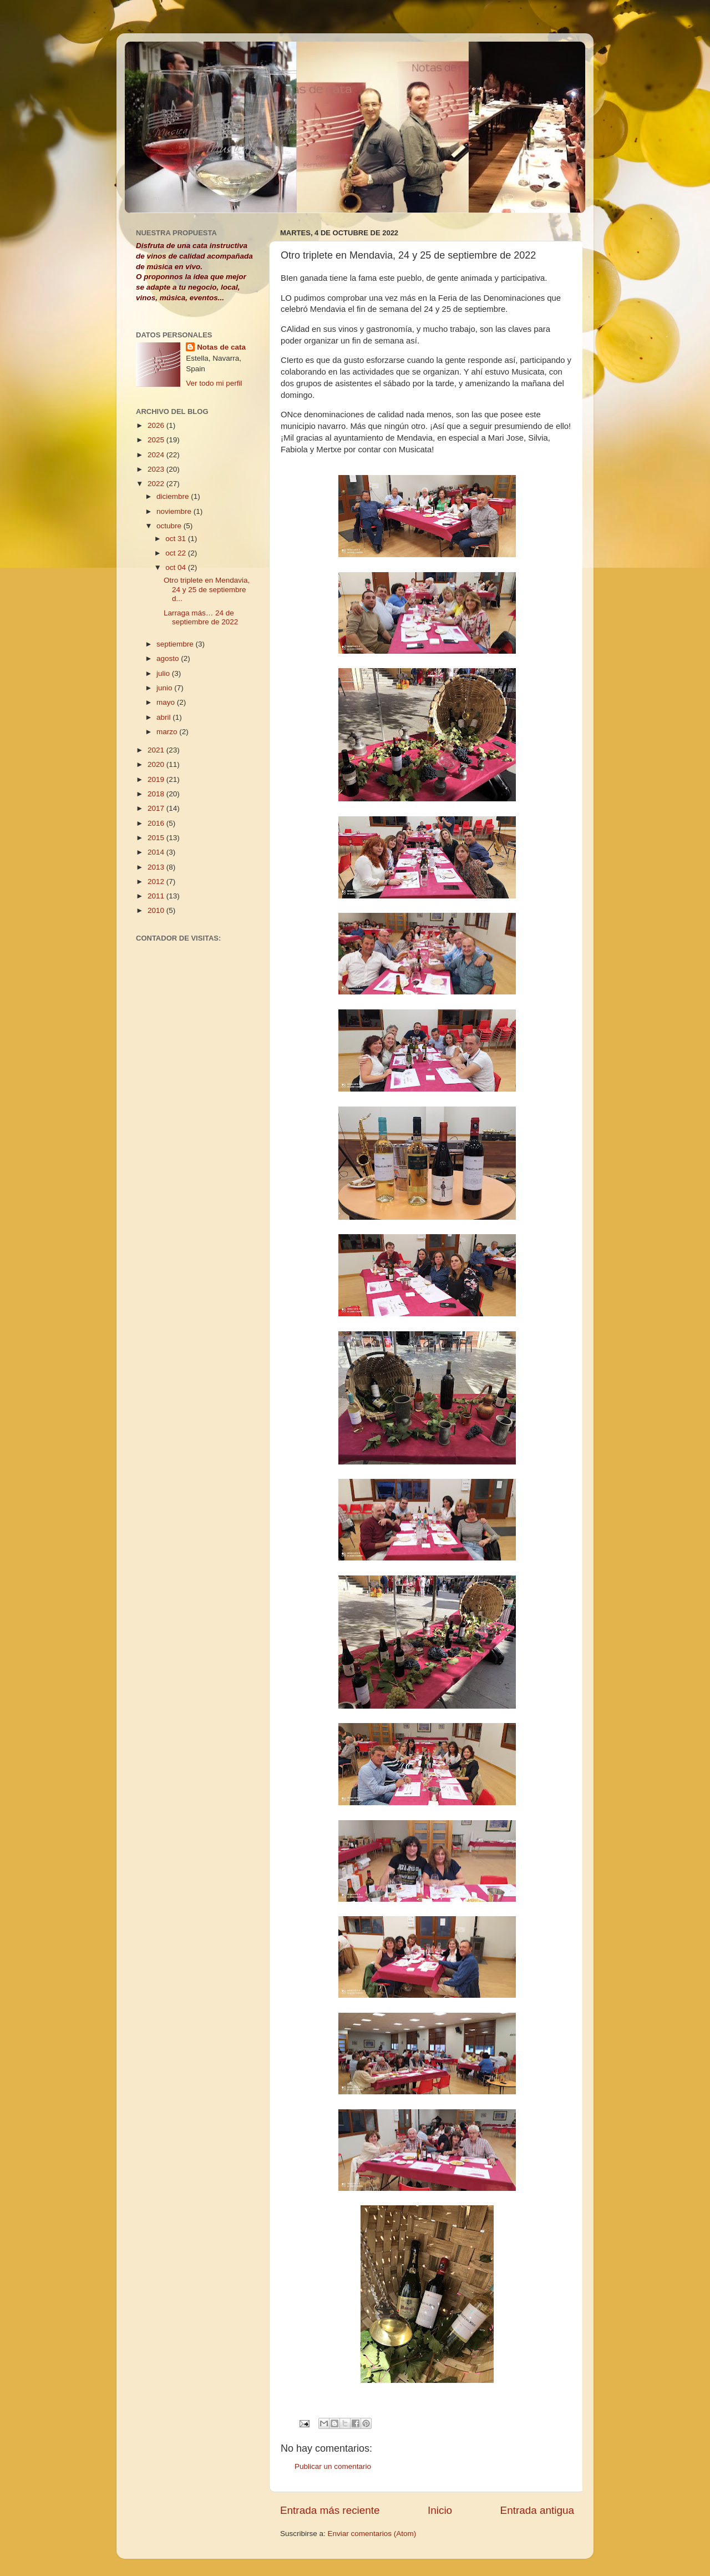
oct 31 (176, 538)
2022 (157, 483)
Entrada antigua (537, 2510)
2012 (157, 881)
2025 (157, 440)
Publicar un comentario (333, 2466)
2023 (157, 469)
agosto (168, 658)
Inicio (440, 2510)
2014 (157, 852)
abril (164, 717)
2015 (157, 838)
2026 (157, 425)
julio (164, 673)
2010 (157, 910)
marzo (167, 732)
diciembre (173, 496)
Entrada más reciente (330, 2510)
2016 (157, 823)
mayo (166, 702)
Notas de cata (221, 347)
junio (165, 688)
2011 (157, 896)
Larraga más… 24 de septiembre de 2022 (201, 617)
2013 (157, 867)
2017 (157, 808)
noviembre (175, 511)
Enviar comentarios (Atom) (372, 2533)
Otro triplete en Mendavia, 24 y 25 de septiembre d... (207, 589)
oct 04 (176, 567)
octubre (170, 526)
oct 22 (176, 553)
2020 (157, 764)
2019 (157, 779)
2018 (157, 794)
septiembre (176, 644)
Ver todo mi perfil (214, 383)
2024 (157, 455)
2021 (157, 750)
